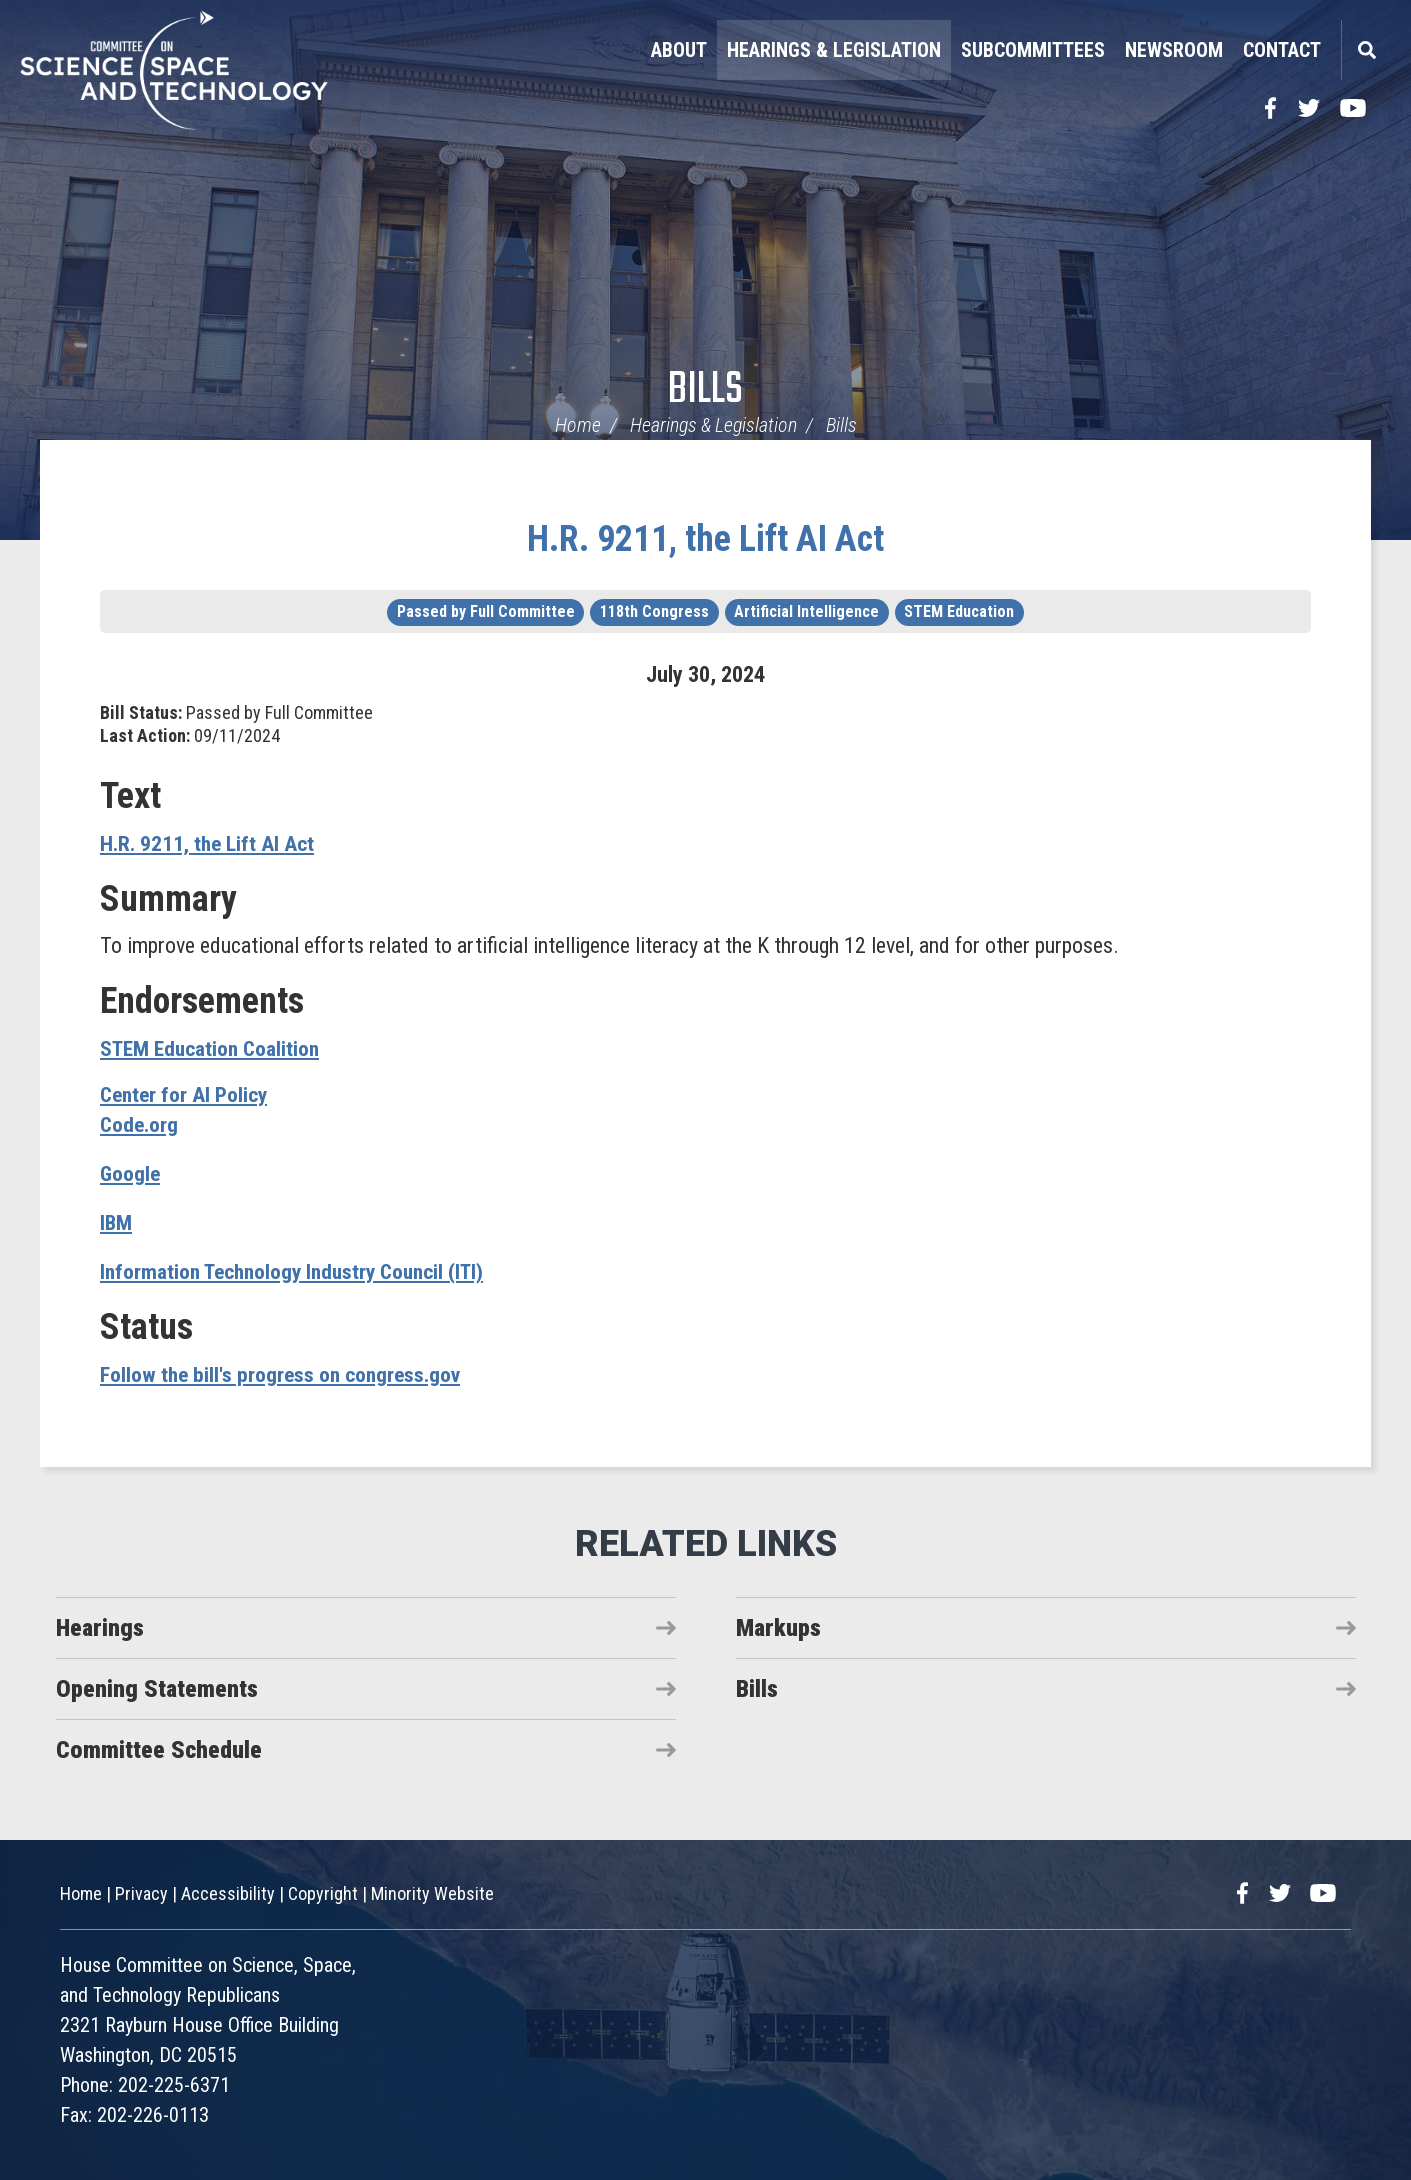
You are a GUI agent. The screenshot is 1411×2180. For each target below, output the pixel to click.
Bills (705, 390)
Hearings (100, 1628)
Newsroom (1174, 50)
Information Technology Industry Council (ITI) (300, 1271)
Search (1366, 50)
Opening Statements (157, 1689)
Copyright (323, 1893)
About (679, 50)
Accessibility (228, 1893)
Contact (1282, 50)
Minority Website (432, 1893)
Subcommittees (1033, 50)
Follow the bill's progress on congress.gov (284, 1374)
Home (578, 425)
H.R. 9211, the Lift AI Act (705, 539)
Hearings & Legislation (834, 50)
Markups (778, 1628)
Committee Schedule (159, 1750)
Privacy (141, 1893)
